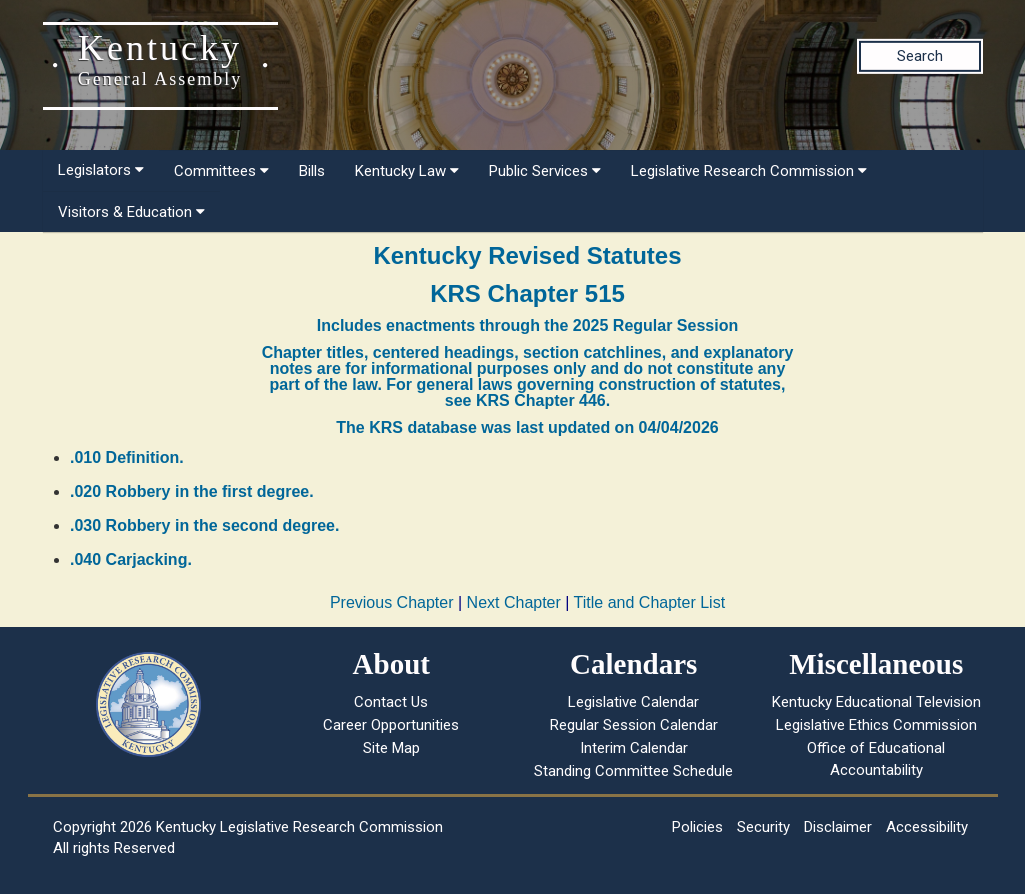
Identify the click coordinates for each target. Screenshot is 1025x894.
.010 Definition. (127, 457)
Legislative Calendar (633, 702)
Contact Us (391, 702)
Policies (697, 827)
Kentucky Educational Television (876, 702)
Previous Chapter (392, 602)
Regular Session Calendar (634, 725)
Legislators (101, 170)
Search (920, 56)
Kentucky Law (407, 171)
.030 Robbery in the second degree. (204, 525)
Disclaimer (838, 827)
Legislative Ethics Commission (876, 725)
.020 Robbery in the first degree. (192, 491)
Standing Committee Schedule (633, 771)
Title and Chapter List (649, 602)
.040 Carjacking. (131, 559)
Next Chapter (514, 602)
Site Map (391, 748)
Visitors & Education (131, 212)
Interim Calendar (634, 748)
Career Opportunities (391, 725)
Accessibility (927, 827)
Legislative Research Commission (749, 171)
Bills (312, 171)
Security (763, 827)
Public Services (545, 171)
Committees (221, 171)
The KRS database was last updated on (527, 427)
